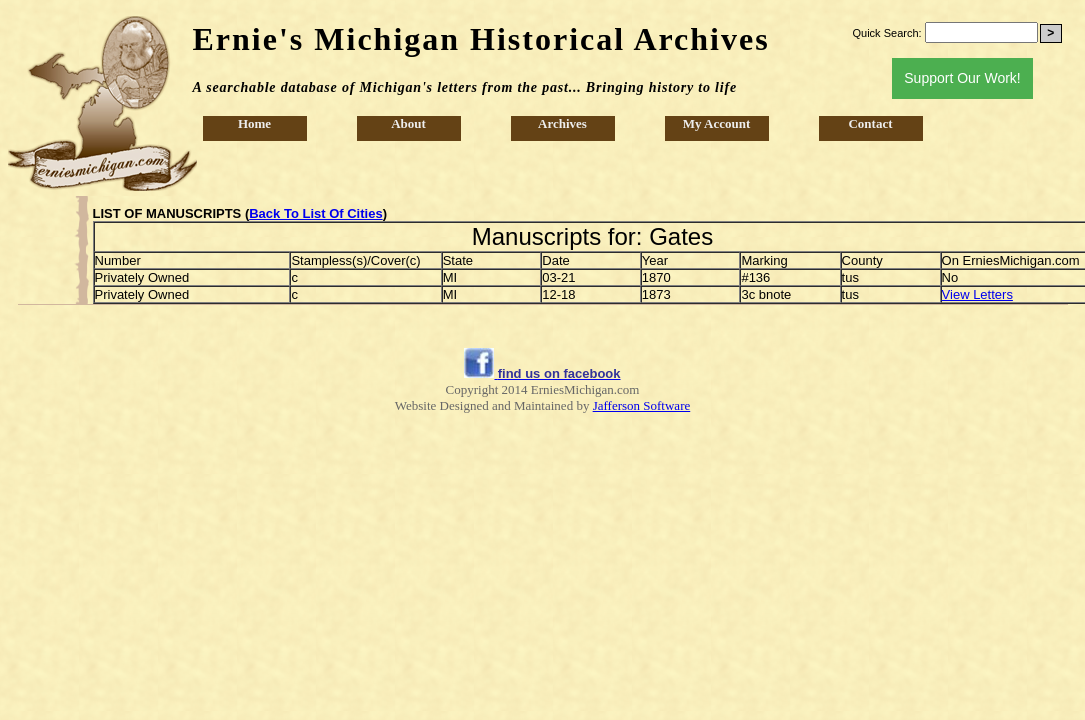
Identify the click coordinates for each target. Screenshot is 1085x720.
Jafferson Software (642, 405)
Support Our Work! (962, 78)
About (408, 123)
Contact (870, 123)
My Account (717, 123)
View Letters (977, 294)
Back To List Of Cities (315, 213)
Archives (562, 123)
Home (254, 123)
